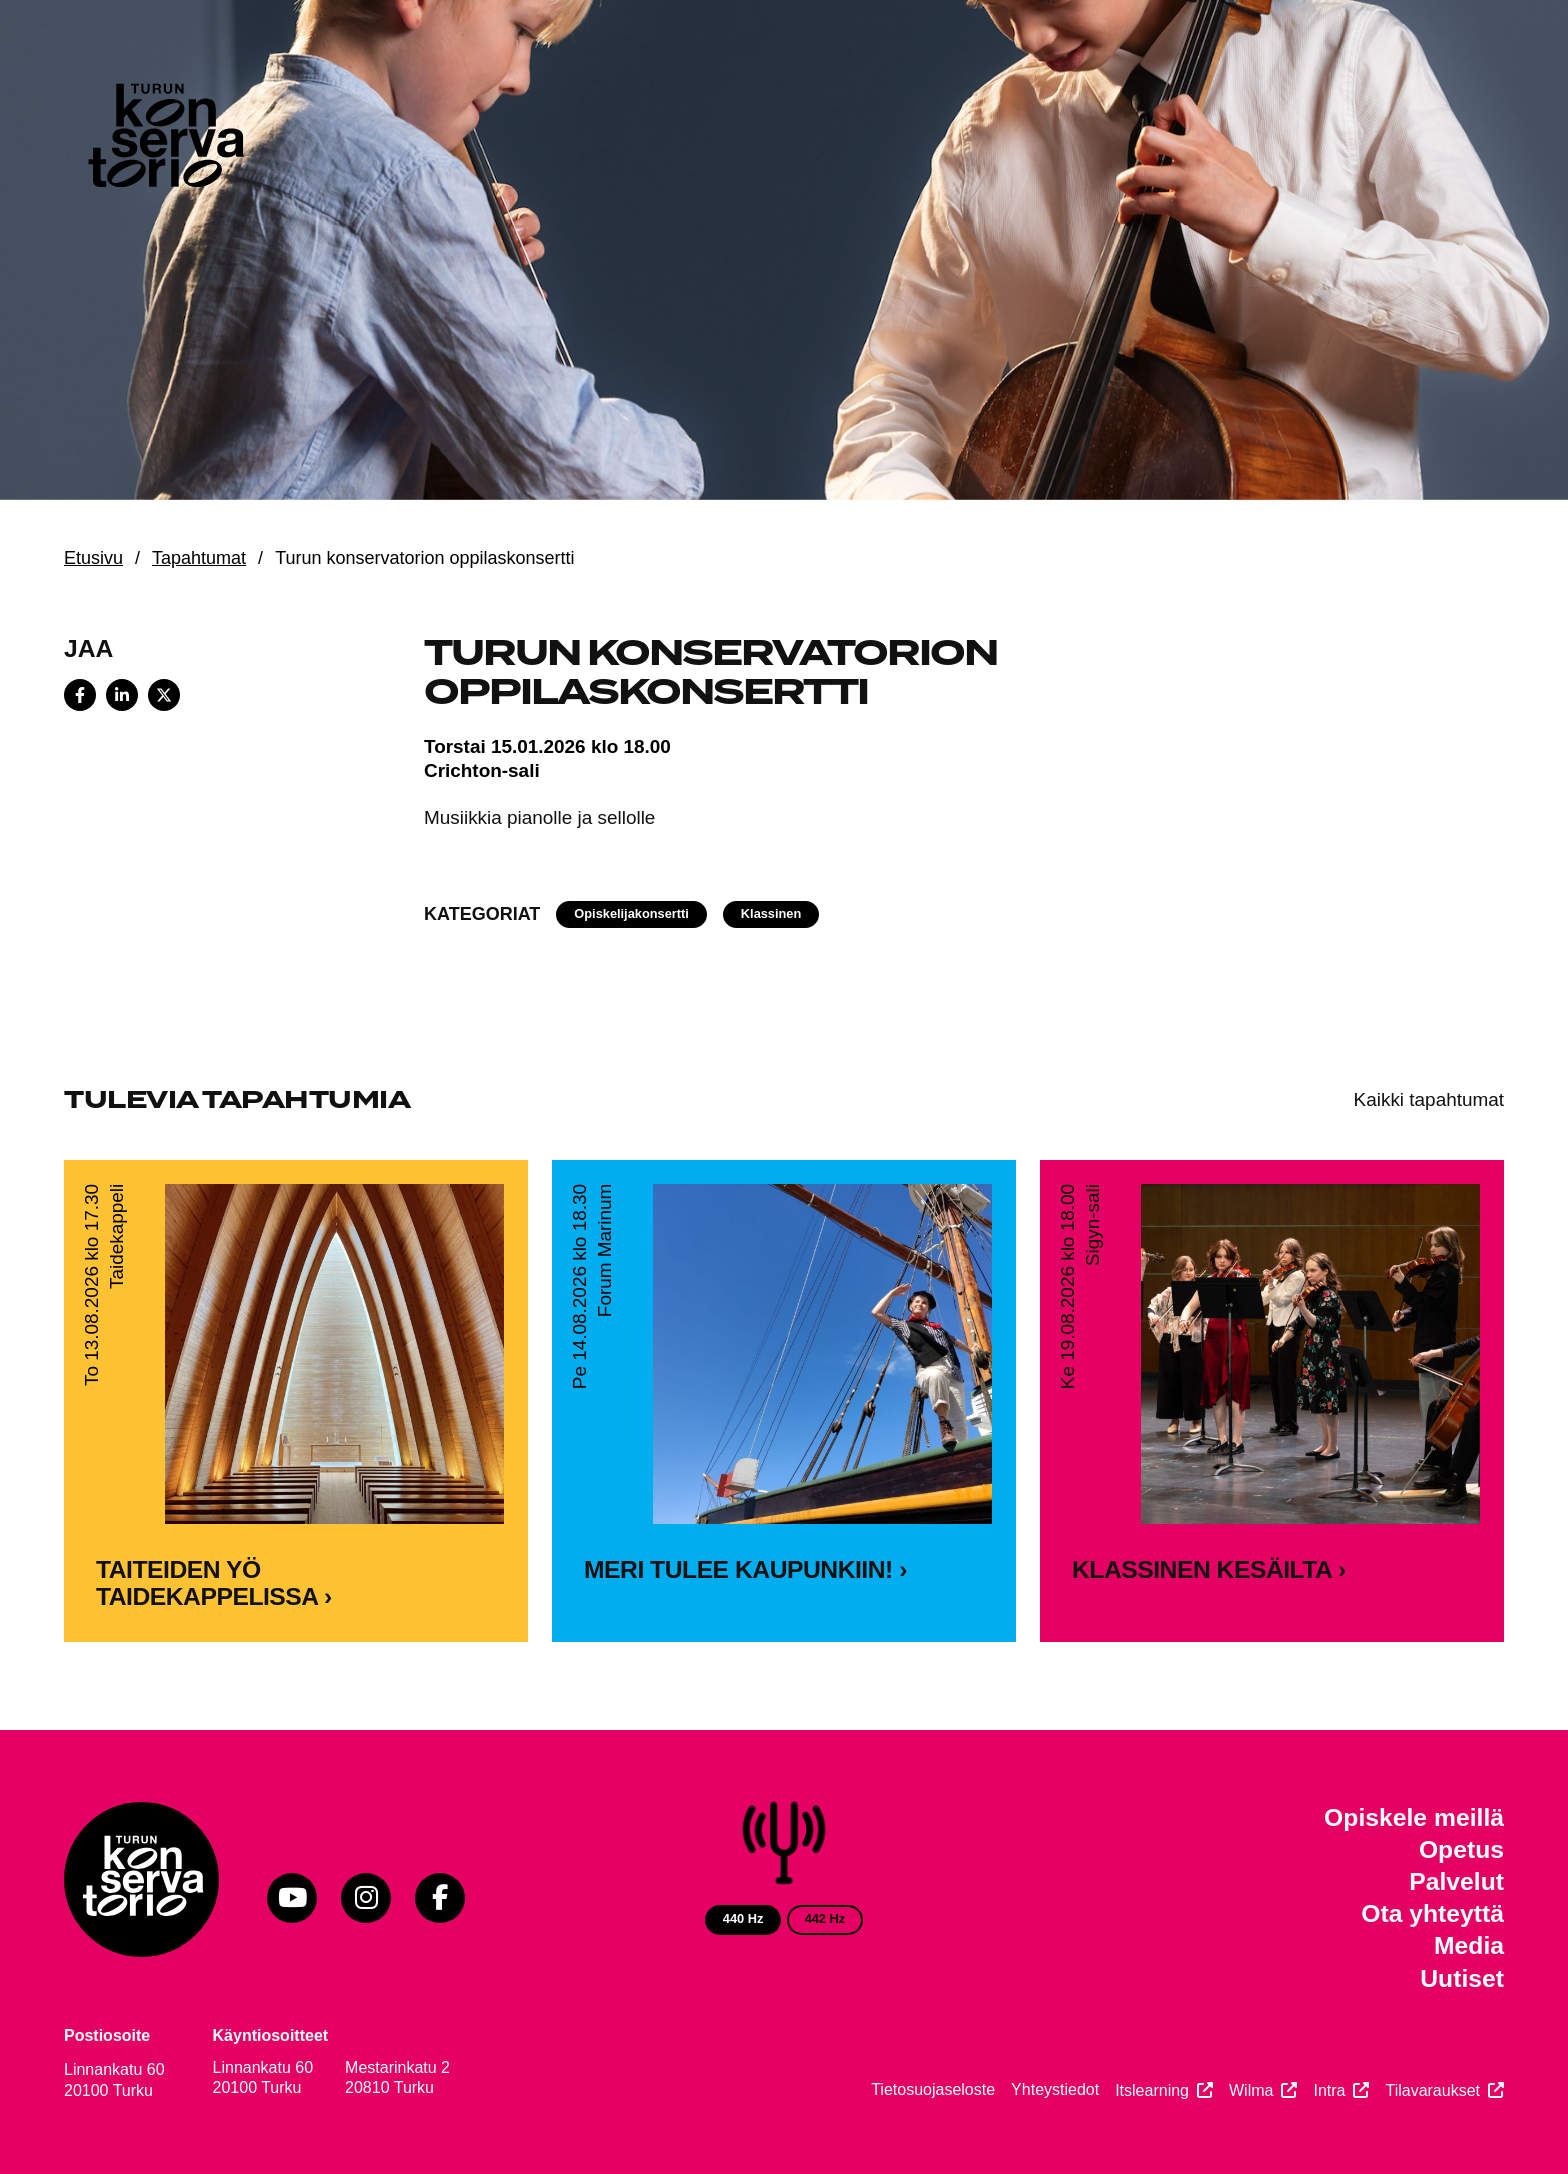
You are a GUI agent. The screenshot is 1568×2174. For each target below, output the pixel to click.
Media (1469, 1945)
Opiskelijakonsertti (631, 913)
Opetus (1461, 1849)
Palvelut (1456, 1881)
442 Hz (825, 1918)
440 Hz (743, 1918)
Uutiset (1462, 1978)
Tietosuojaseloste (933, 2089)
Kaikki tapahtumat (1429, 1099)
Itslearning (1152, 2090)
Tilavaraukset (1432, 2090)
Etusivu (93, 558)
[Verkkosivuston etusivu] (164, 140)
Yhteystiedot (1055, 2089)
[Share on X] (164, 695)
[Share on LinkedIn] (122, 695)
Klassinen (771, 913)
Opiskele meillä (1414, 1817)
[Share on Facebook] (80, 695)
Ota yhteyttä (1432, 1913)
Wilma (1251, 2090)
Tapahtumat (199, 558)
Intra (1329, 2090)
